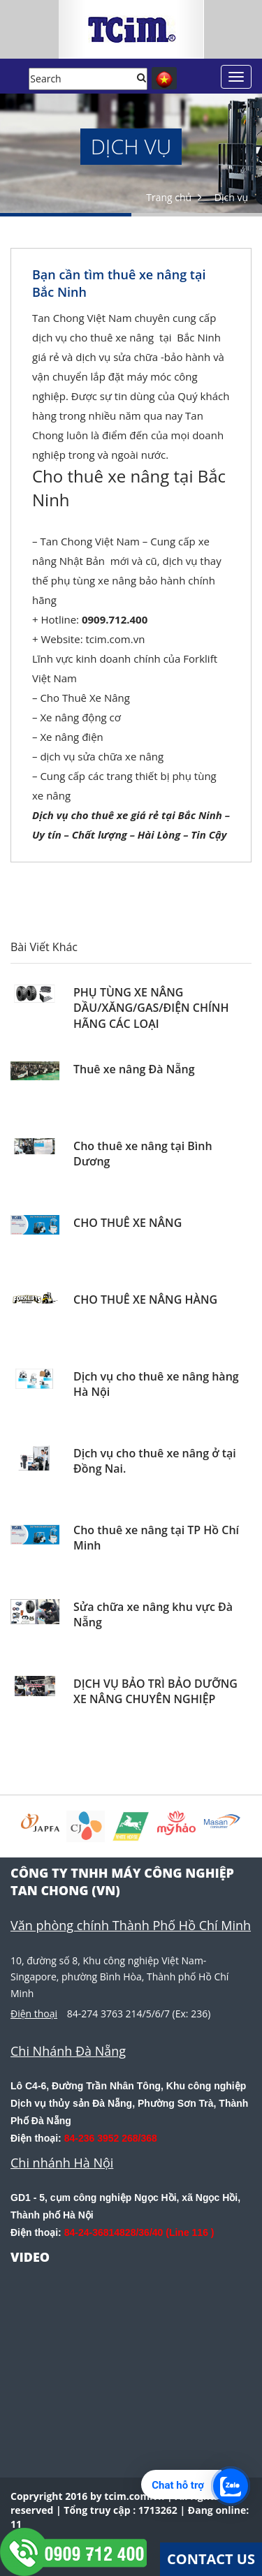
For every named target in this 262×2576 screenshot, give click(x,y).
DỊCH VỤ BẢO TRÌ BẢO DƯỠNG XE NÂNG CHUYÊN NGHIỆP (155, 1691)
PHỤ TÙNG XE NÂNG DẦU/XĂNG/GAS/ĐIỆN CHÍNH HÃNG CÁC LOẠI (150, 1008)
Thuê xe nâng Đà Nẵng (134, 1069)
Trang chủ (168, 197)
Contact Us (211, 2558)
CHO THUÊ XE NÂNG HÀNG (145, 1299)
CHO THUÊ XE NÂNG (127, 1222)
